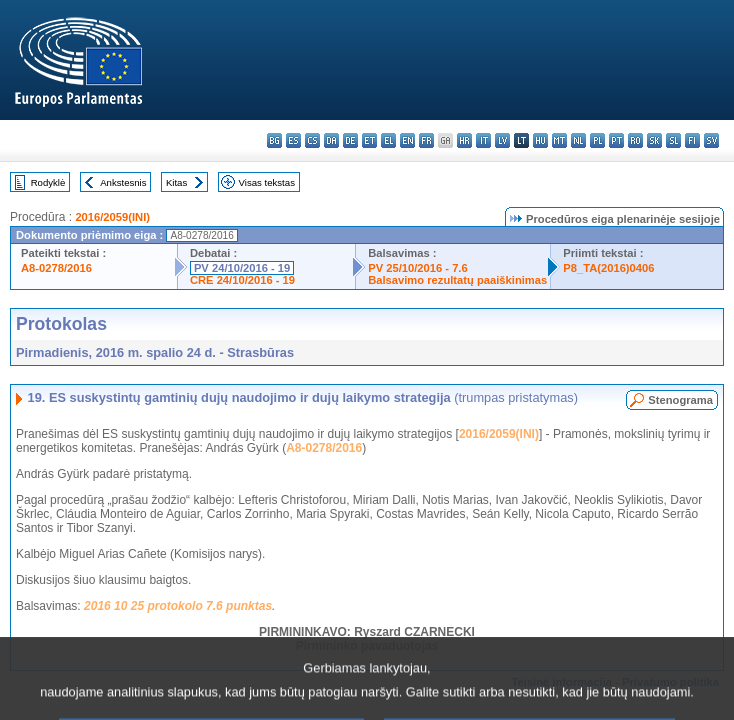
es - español (293, 140)
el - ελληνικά (388, 140)
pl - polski (597, 140)
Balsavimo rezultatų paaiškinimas (457, 280)
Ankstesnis (123, 182)
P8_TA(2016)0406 (608, 268)
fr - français (426, 140)
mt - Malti (559, 140)
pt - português (616, 140)
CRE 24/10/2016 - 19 (242, 280)
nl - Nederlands (578, 140)
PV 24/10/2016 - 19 (242, 268)
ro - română (635, 140)
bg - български (274, 140)
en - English (407, 140)
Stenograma (680, 400)
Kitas (176, 182)
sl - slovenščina (673, 140)
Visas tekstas (267, 182)
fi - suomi (692, 140)
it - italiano (483, 140)
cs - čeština (312, 140)
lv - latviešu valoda (502, 140)
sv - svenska (711, 140)
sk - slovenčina (654, 140)
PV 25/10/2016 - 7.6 (418, 268)
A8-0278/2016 (56, 268)
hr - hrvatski (464, 140)
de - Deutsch (350, 140)
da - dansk (331, 140)
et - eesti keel (369, 140)
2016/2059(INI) (112, 217)
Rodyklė (48, 182)
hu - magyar (540, 140)
